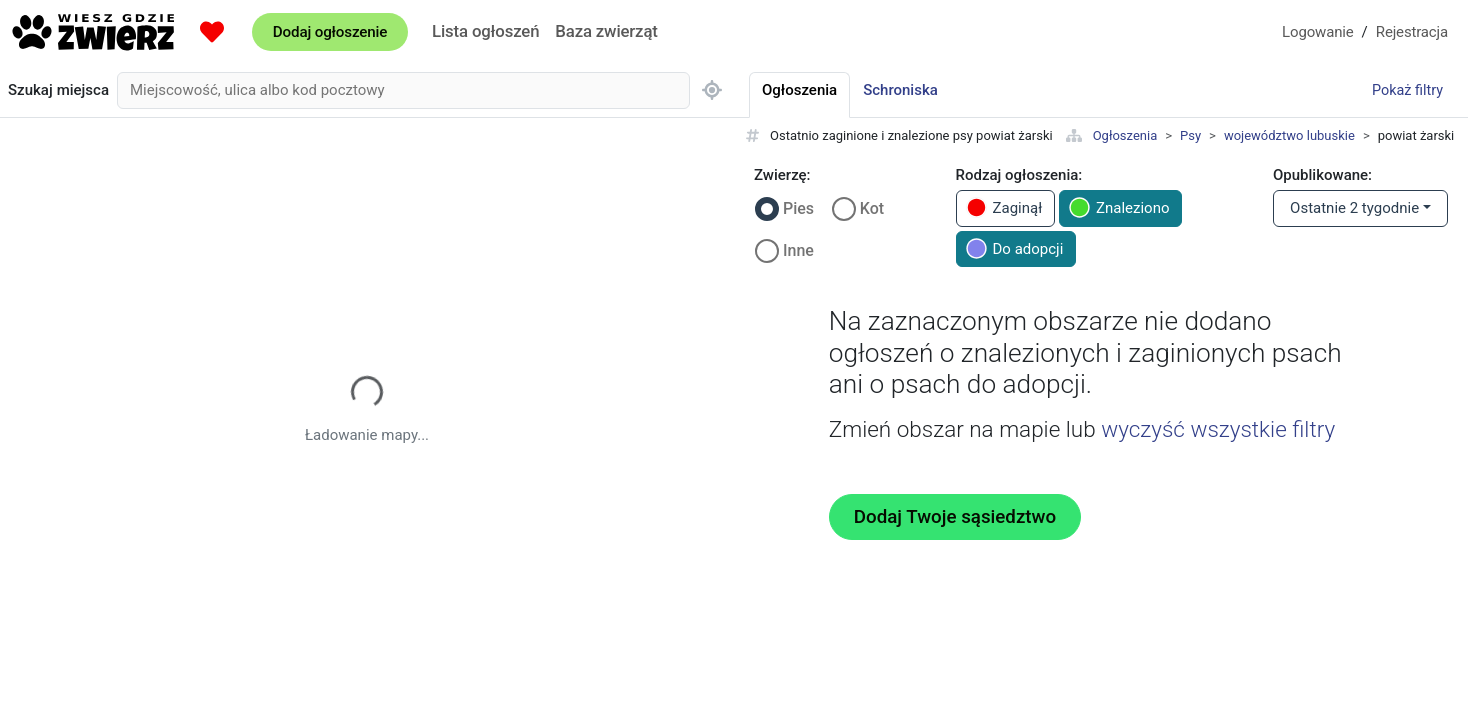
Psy (1190, 135)
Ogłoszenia (1125, 135)
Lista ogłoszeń (485, 31)
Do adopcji (1015, 248)
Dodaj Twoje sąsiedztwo (955, 517)
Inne (798, 250)
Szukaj (58, 90)
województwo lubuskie (1289, 135)
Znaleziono (1119, 207)
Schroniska (900, 90)
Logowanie (1318, 32)
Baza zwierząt (606, 31)
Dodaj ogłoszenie (330, 32)
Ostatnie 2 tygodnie (1354, 208)
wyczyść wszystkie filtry (1218, 429)
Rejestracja (1412, 32)
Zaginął (1004, 207)
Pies (798, 208)
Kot (872, 208)
